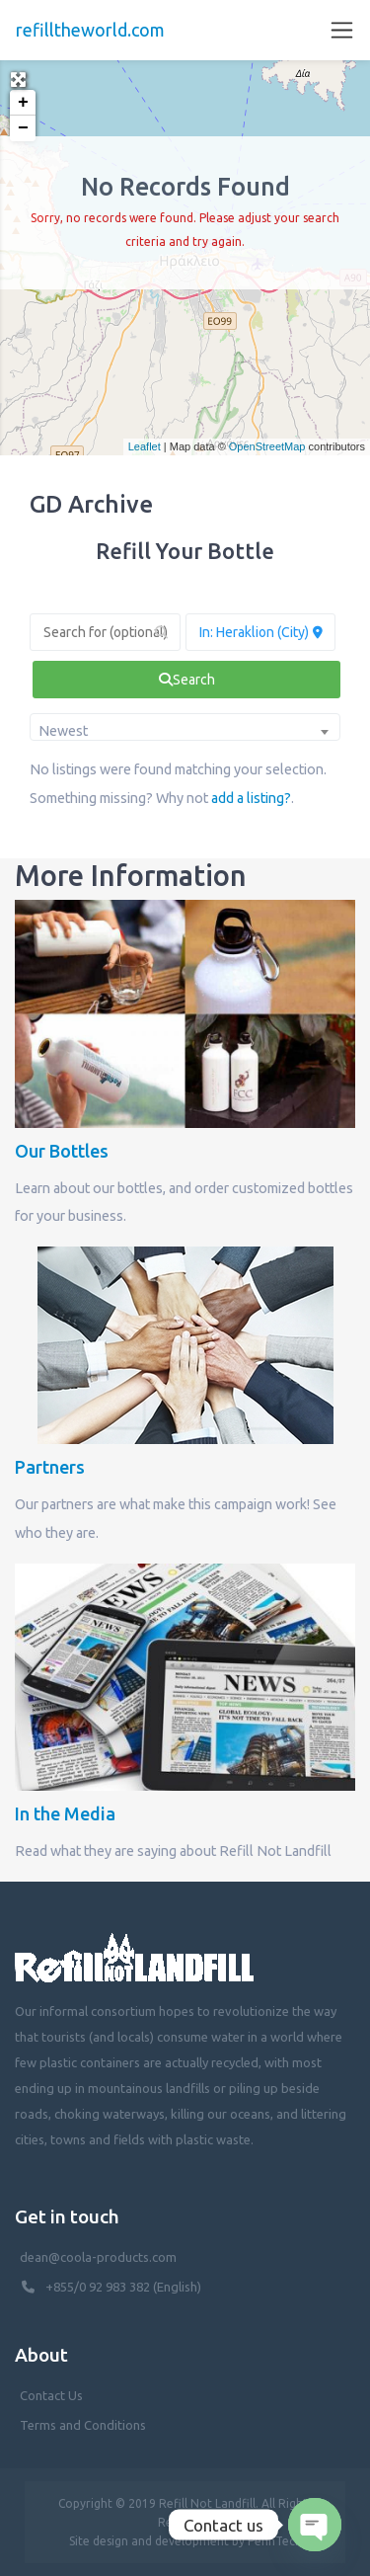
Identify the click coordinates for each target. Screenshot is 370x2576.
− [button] (23, 128)
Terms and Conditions (83, 2425)
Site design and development (149, 2541)
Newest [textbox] (63, 731)
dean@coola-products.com (100, 2257)
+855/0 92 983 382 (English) (123, 2287)
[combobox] (185, 727)
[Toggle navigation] (342, 30)
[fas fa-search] (186, 679)
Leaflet (144, 446)
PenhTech (275, 2541)
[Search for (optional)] (105, 632)
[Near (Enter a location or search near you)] (260, 632)
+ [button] (23, 103)
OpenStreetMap (267, 446)
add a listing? (251, 798)
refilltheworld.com (90, 30)
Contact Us (51, 2395)
